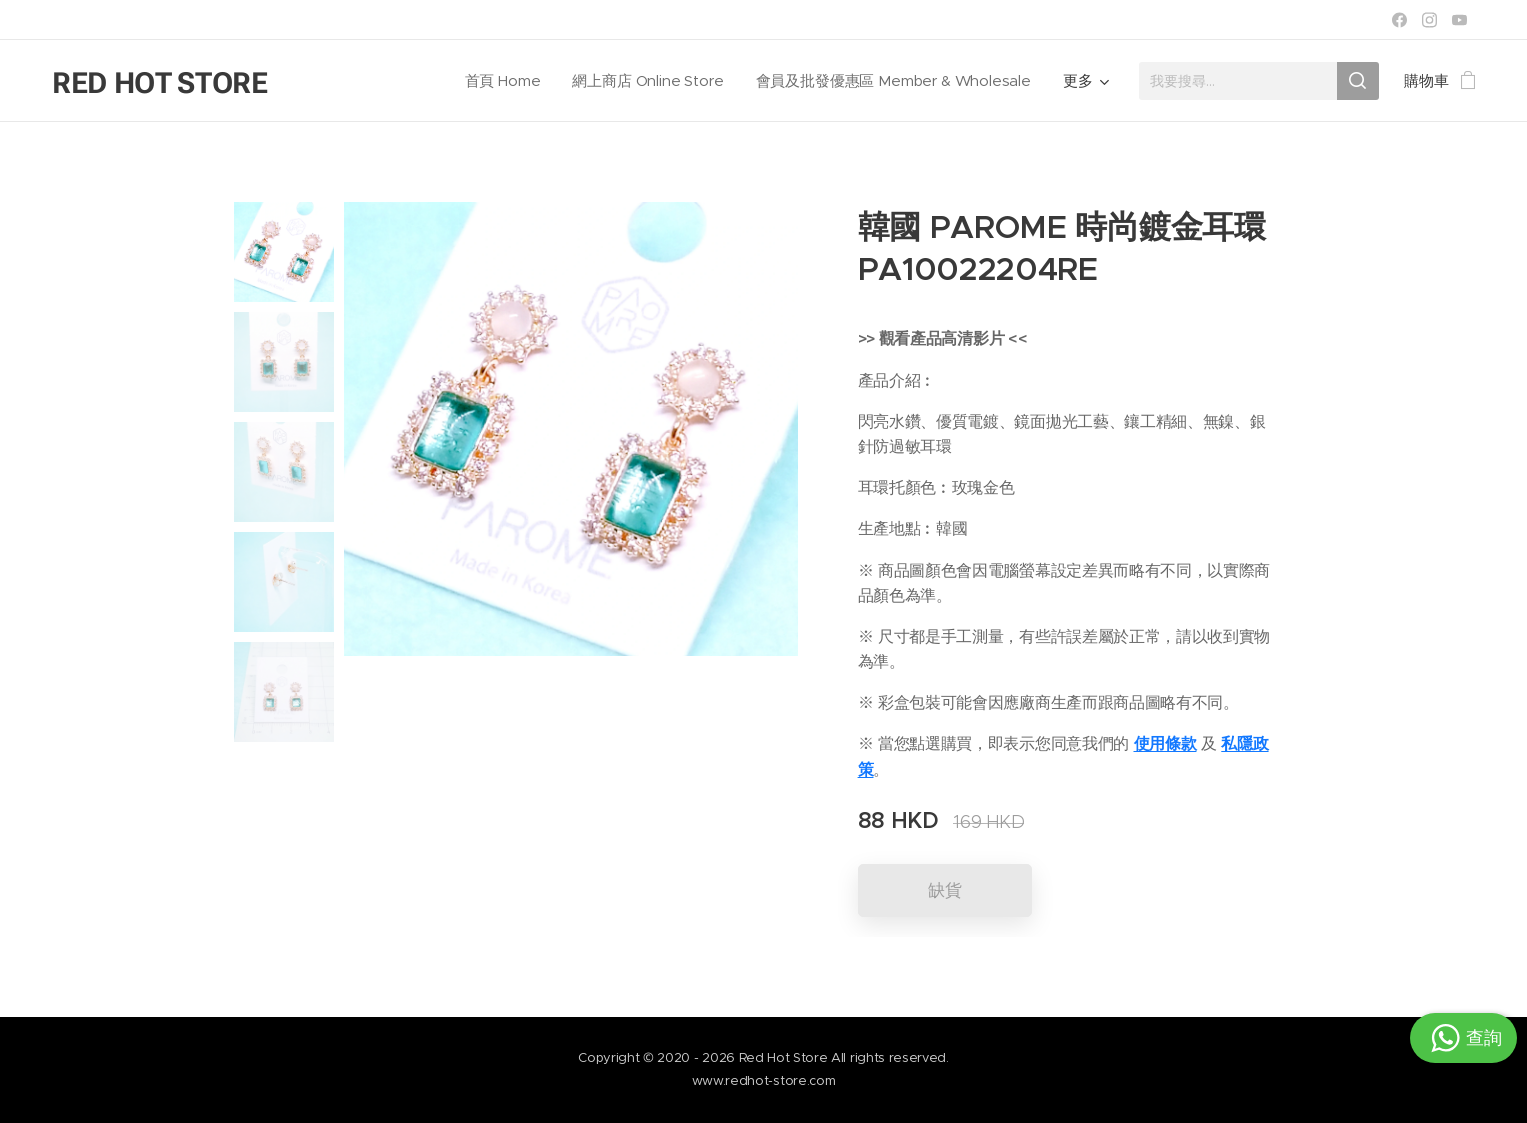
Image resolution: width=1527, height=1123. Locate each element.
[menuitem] (500, 81)
